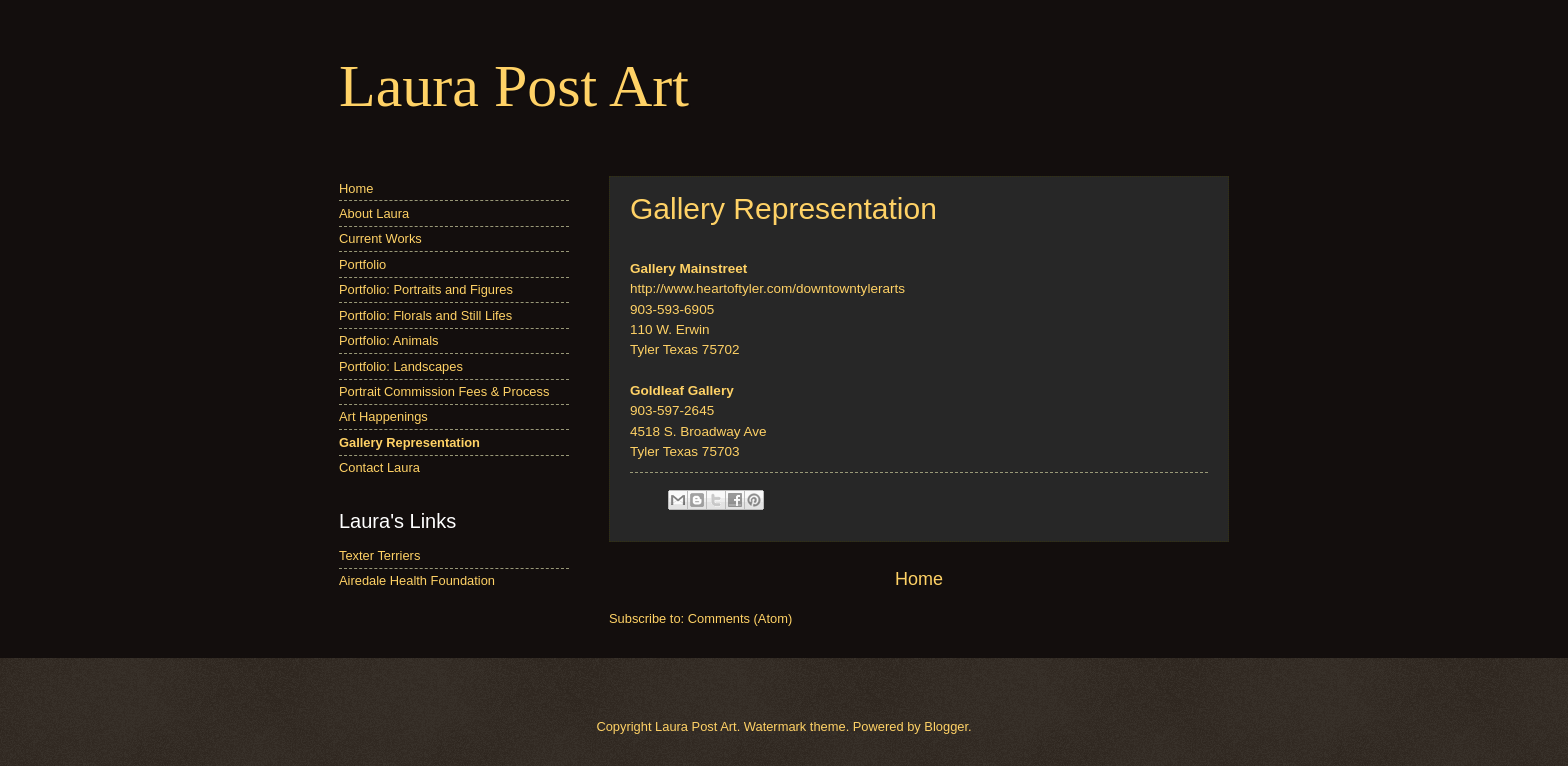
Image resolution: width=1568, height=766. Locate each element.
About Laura (374, 213)
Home (919, 579)
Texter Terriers (379, 555)
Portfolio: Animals (388, 340)
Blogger (946, 726)
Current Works (380, 238)
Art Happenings (383, 416)
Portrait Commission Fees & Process (444, 391)
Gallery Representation (409, 442)
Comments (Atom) (740, 618)
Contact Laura (379, 467)
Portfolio (362, 264)
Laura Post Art (514, 86)
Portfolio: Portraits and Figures (426, 289)
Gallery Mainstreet (688, 268)
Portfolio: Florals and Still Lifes (425, 315)
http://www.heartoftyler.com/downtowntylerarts (767, 288)
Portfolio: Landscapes (401, 366)
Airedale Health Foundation (417, 580)
